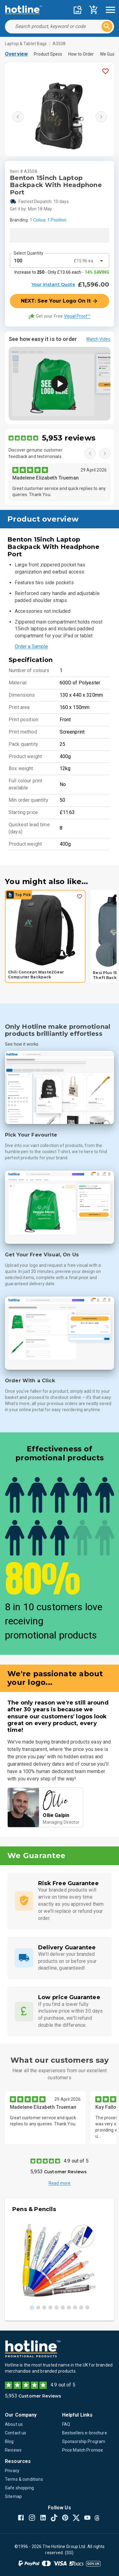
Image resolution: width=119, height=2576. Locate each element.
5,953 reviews (68, 437)
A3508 (59, 43)
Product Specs (48, 54)
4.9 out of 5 (76, 2161)
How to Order (81, 54)
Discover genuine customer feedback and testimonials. (36, 453)
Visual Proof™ (77, 316)
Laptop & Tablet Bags (26, 43)
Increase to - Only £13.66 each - (61, 272)
